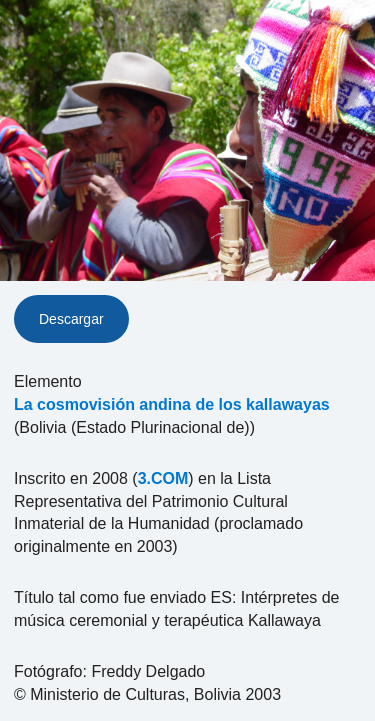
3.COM (163, 478)
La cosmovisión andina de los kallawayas (172, 404)
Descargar (71, 319)
